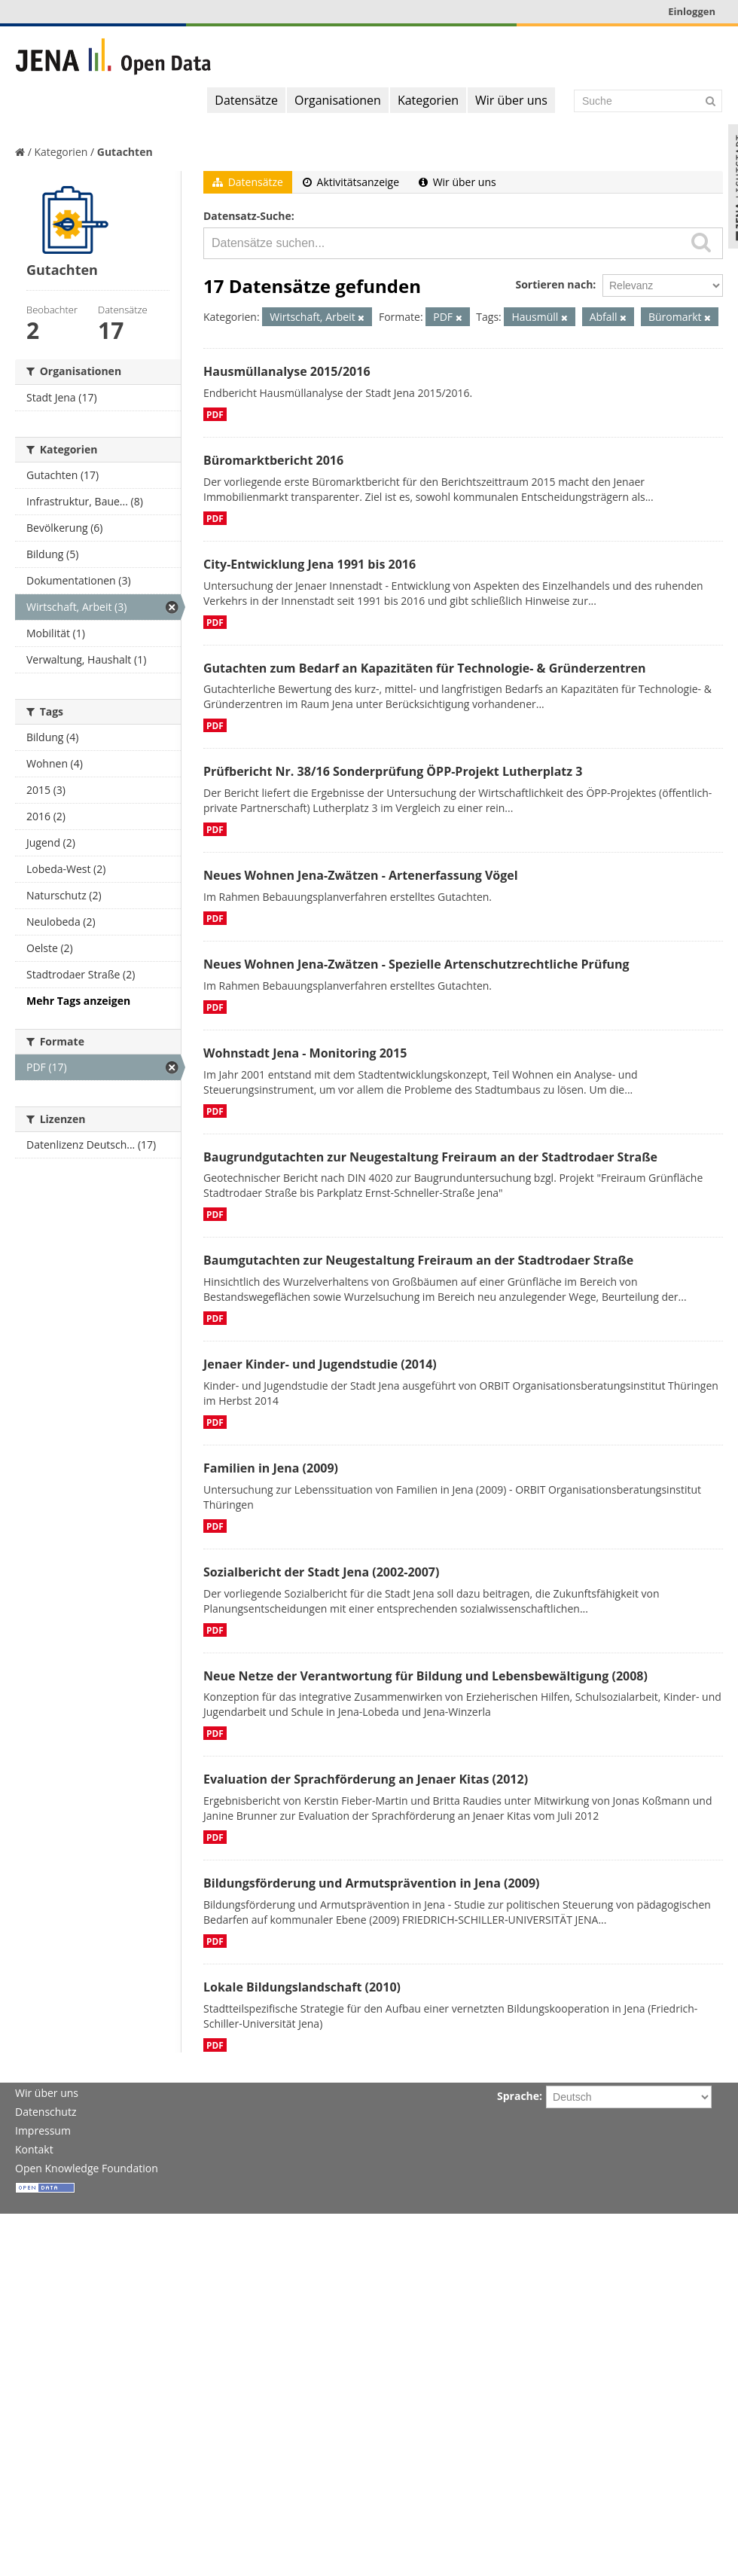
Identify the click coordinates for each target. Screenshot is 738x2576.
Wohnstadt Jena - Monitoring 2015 (305, 1053)
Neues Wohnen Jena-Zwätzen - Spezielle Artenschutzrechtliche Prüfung (416, 964)
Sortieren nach (554, 284)
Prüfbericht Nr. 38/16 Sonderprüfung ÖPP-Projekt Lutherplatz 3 (392, 771)
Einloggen (691, 11)
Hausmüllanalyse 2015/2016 (287, 371)
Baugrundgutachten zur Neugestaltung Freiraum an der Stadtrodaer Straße (430, 1157)
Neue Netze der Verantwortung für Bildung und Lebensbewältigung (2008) (425, 1676)
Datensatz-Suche (247, 216)
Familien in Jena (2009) (270, 1468)
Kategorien (428, 100)
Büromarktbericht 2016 (273, 460)
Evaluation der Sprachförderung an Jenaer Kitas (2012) (365, 1779)
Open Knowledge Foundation (86, 2168)
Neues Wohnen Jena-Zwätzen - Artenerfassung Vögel (360, 875)
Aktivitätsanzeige (351, 182)
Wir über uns (511, 100)
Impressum (43, 2130)
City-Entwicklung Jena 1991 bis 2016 (309, 564)
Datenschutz (45, 2111)
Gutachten (125, 152)
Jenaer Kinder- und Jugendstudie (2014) (320, 1364)
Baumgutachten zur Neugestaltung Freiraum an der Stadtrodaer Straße (418, 1260)
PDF (215, 414)
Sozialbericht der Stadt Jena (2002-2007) (321, 1572)
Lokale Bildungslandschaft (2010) (302, 1987)
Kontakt (34, 2149)
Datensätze (246, 100)
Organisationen (337, 100)
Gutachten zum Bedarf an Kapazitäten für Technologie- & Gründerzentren (424, 668)
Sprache (518, 2096)
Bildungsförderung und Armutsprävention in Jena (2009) (371, 1883)
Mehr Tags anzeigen (78, 1000)
